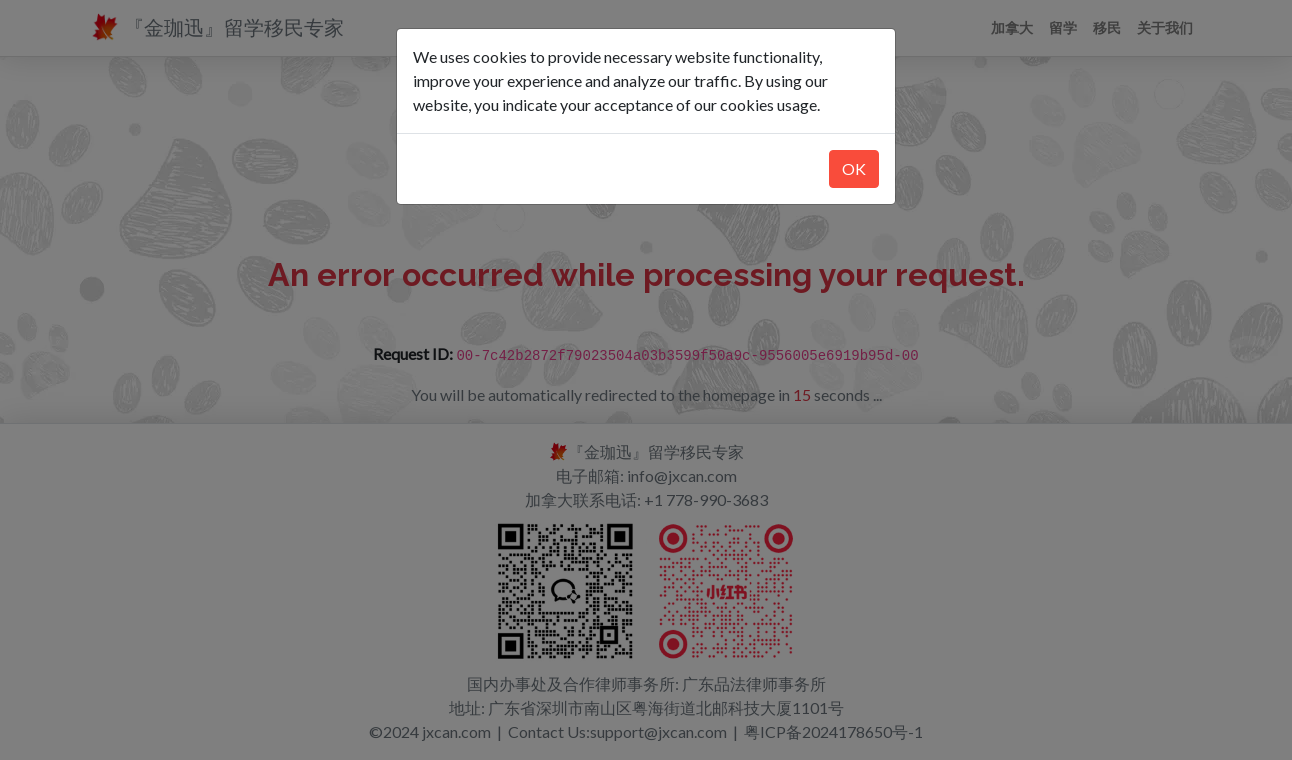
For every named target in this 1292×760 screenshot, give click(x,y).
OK (854, 168)
